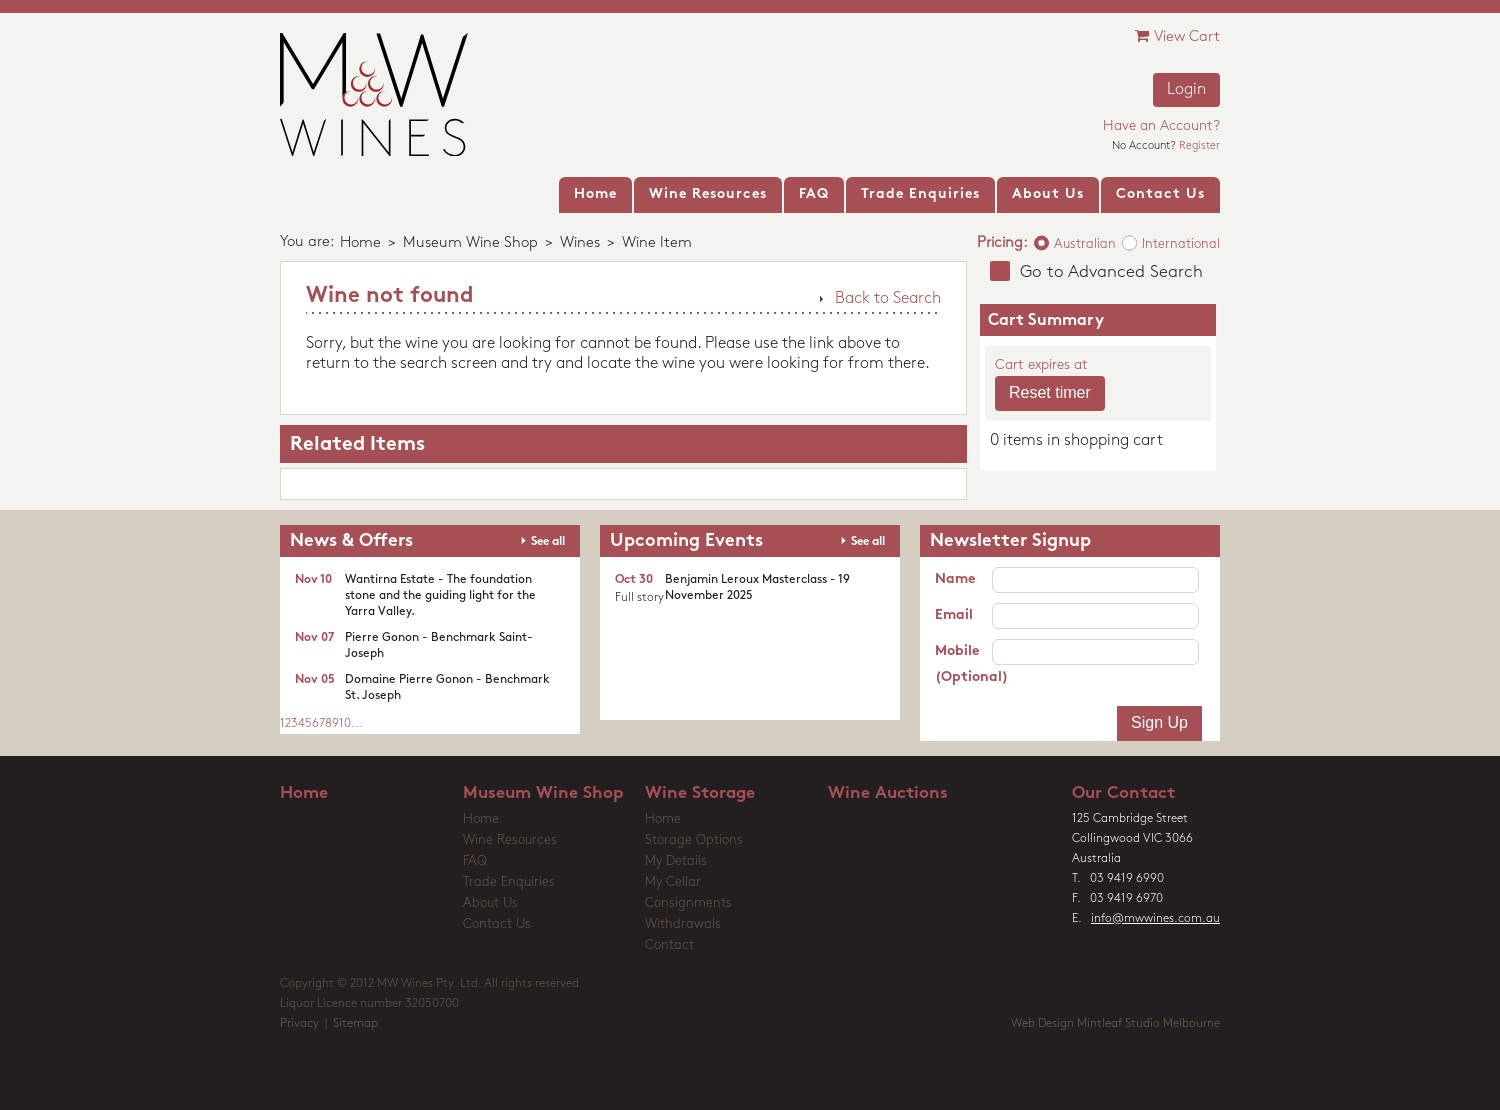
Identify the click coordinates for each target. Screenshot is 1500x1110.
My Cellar (673, 882)
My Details (676, 861)
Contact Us (497, 924)
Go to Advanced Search (1111, 272)
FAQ (475, 861)
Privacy (299, 1024)
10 (345, 724)
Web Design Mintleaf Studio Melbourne (1115, 1024)
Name (955, 579)
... (357, 724)
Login (1186, 90)
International (1181, 244)
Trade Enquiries (509, 882)
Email (954, 615)
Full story (639, 598)
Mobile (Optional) (963, 664)
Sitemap (355, 1024)
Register (1199, 146)
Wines (580, 243)
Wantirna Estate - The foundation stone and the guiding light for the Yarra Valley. (440, 596)
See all (548, 542)
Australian (1085, 244)
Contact (669, 945)
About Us (490, 903)
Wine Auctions (888, 793)
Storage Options (694, 840)
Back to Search (888, 299)
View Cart (1177, 36)
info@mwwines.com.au (1155, 919)
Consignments (688, 903)
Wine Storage (700, 793)
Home (360, 243)
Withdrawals (683, 924)
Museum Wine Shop (470, 243)
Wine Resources (510, 840)
